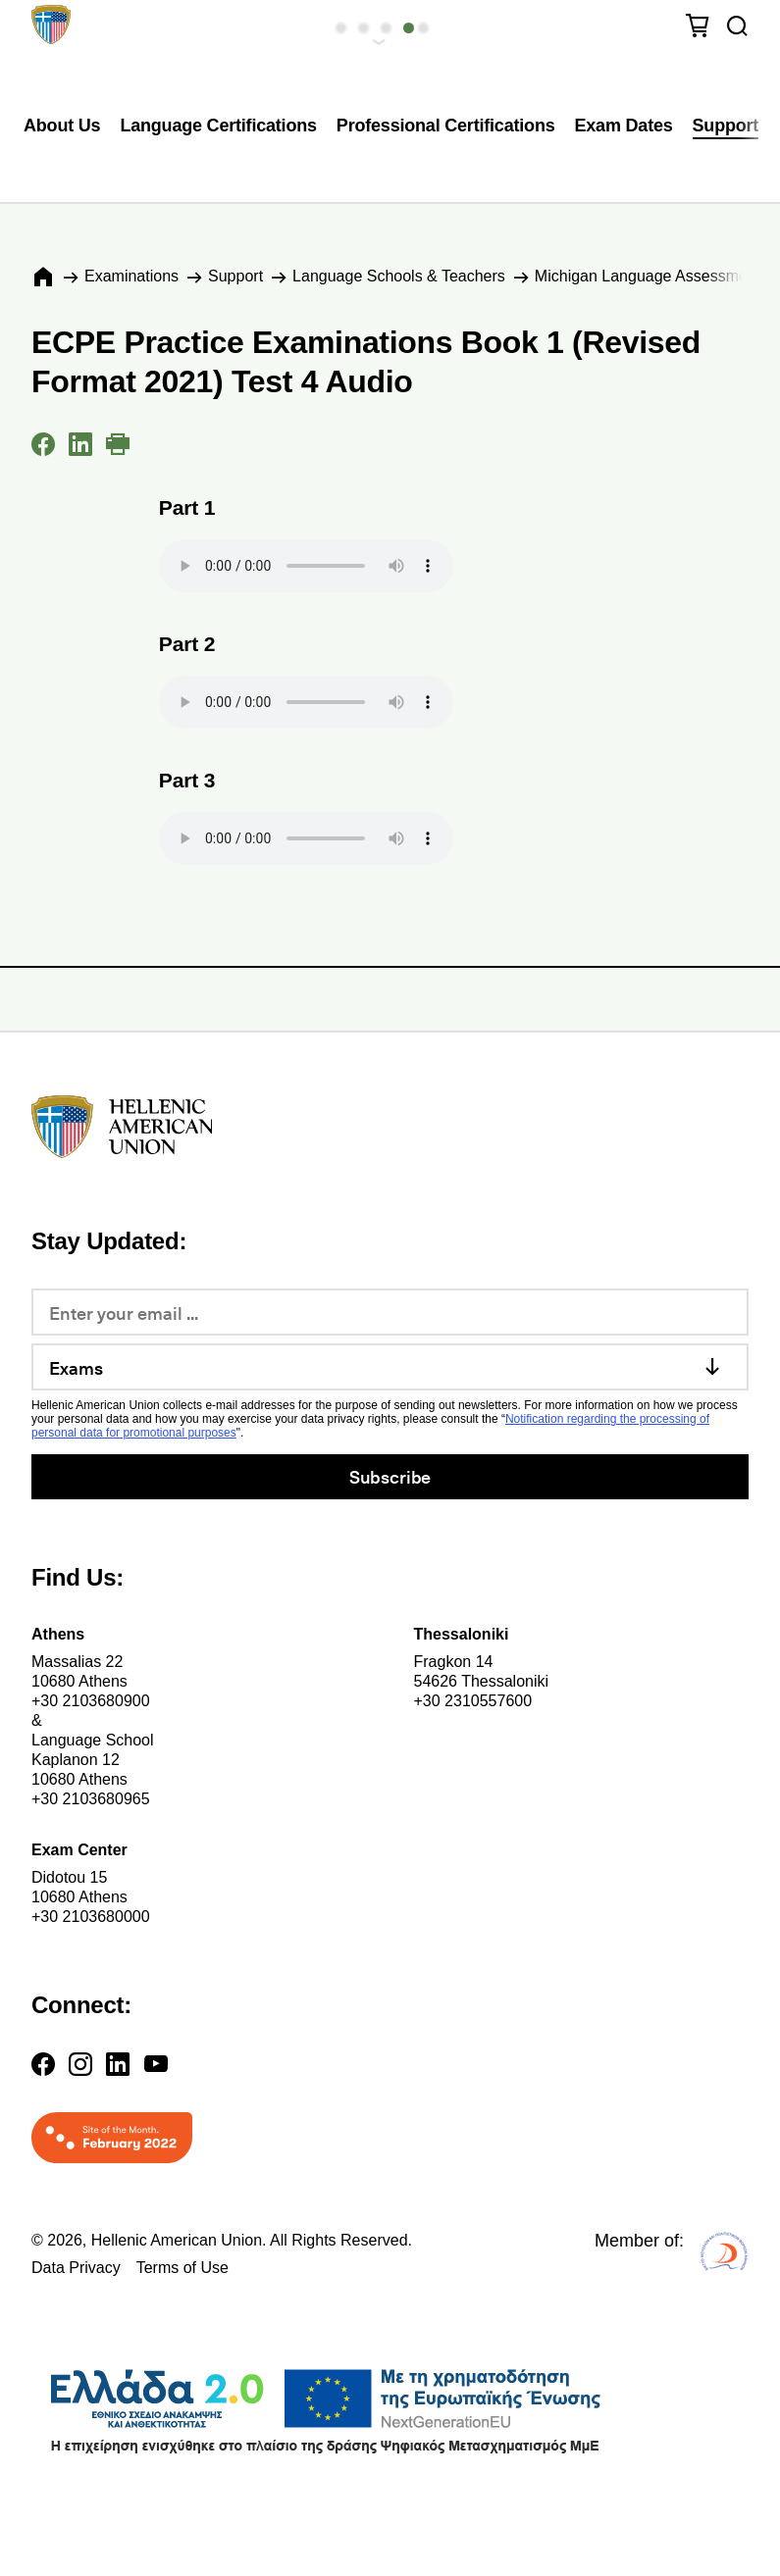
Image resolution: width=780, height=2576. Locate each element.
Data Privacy (76, 2267)
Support (726, 125)
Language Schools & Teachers (398, 276)
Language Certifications (218, 125)
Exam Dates (624, 125)
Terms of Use (182, 2267)
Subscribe (390, 1476)
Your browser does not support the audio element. (306, 565)
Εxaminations (131, 276)
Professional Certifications (446, 125)
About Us (62, 125)
